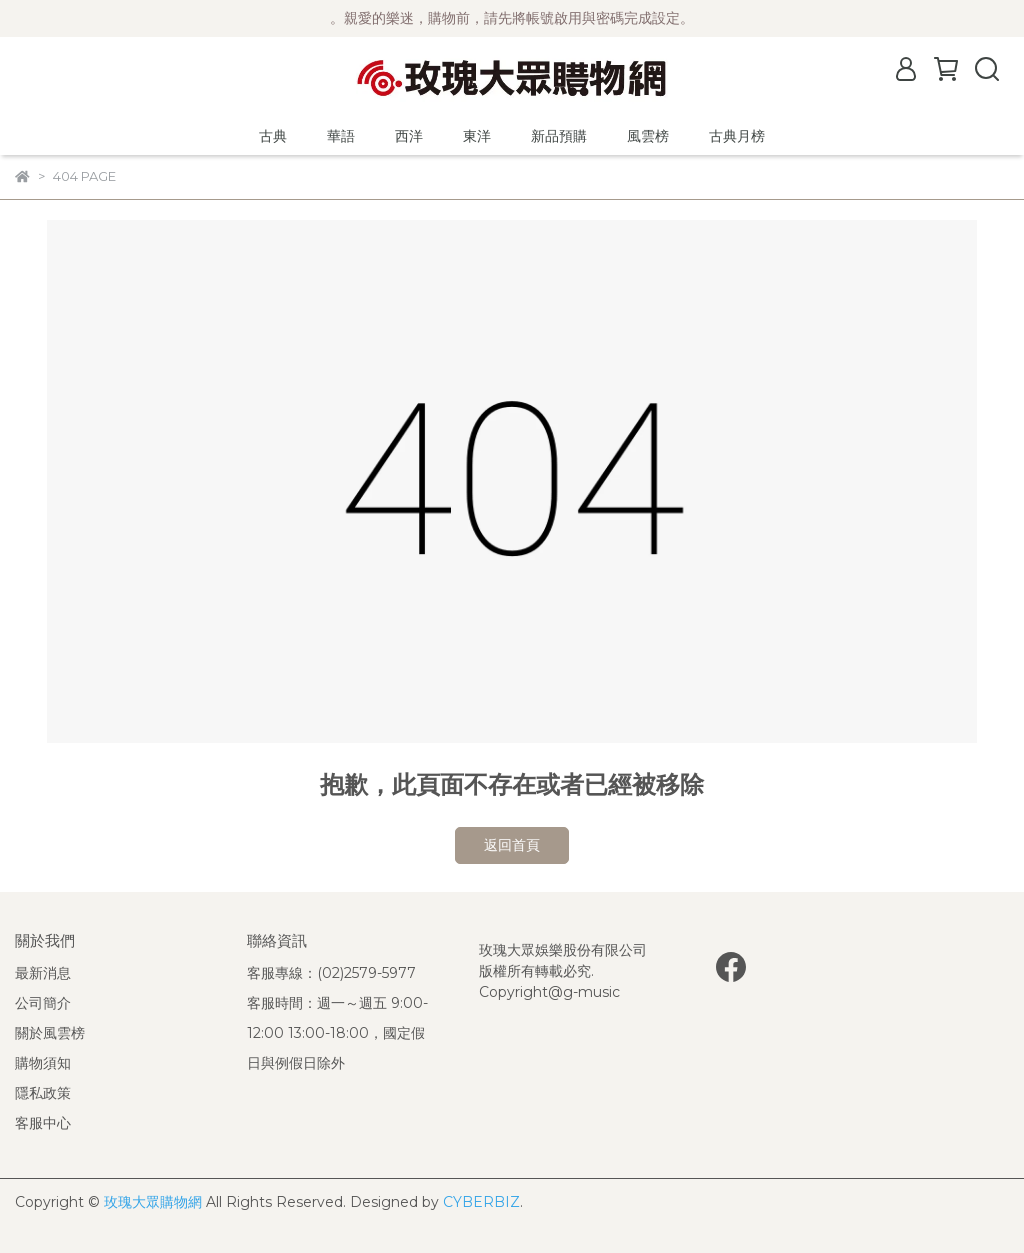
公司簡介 (43, 1003)
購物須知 (43, 1063)
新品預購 (559, 136)
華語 (341, 136)
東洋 (477, 136)
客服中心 (43, 1123)
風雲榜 (648, 136)
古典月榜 (737, 136)
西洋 (409, 136)
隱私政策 (43, 1093)
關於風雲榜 (50, 1033)
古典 (273, 136)
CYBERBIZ (481, 1202)
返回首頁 (512, 845)
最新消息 (43, 973)
